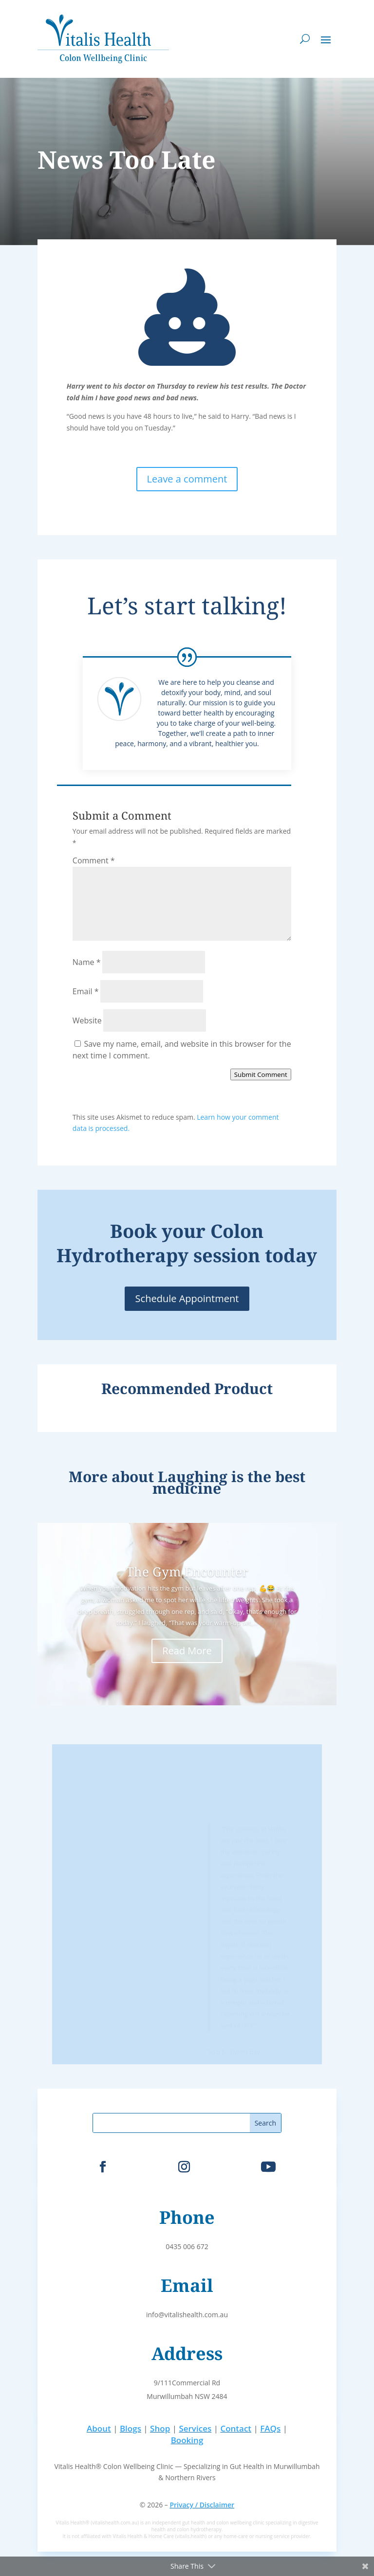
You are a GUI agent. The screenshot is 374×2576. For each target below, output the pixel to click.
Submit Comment (260, 1074)
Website (87, 1020)
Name (87, 962)
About (99, 2428)
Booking (187, 2440)
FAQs (270, 2428)
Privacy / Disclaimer (201, 2504)
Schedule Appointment (187, 1298)
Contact (235, 2428)
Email (86, 991)
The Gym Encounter (187, 1571)
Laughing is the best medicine (228, 1482)
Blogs (130, 2428)
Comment (94, 860)
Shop (160, 2428)
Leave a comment (187, 478)
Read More (187, 1650)
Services (195, 2428)
